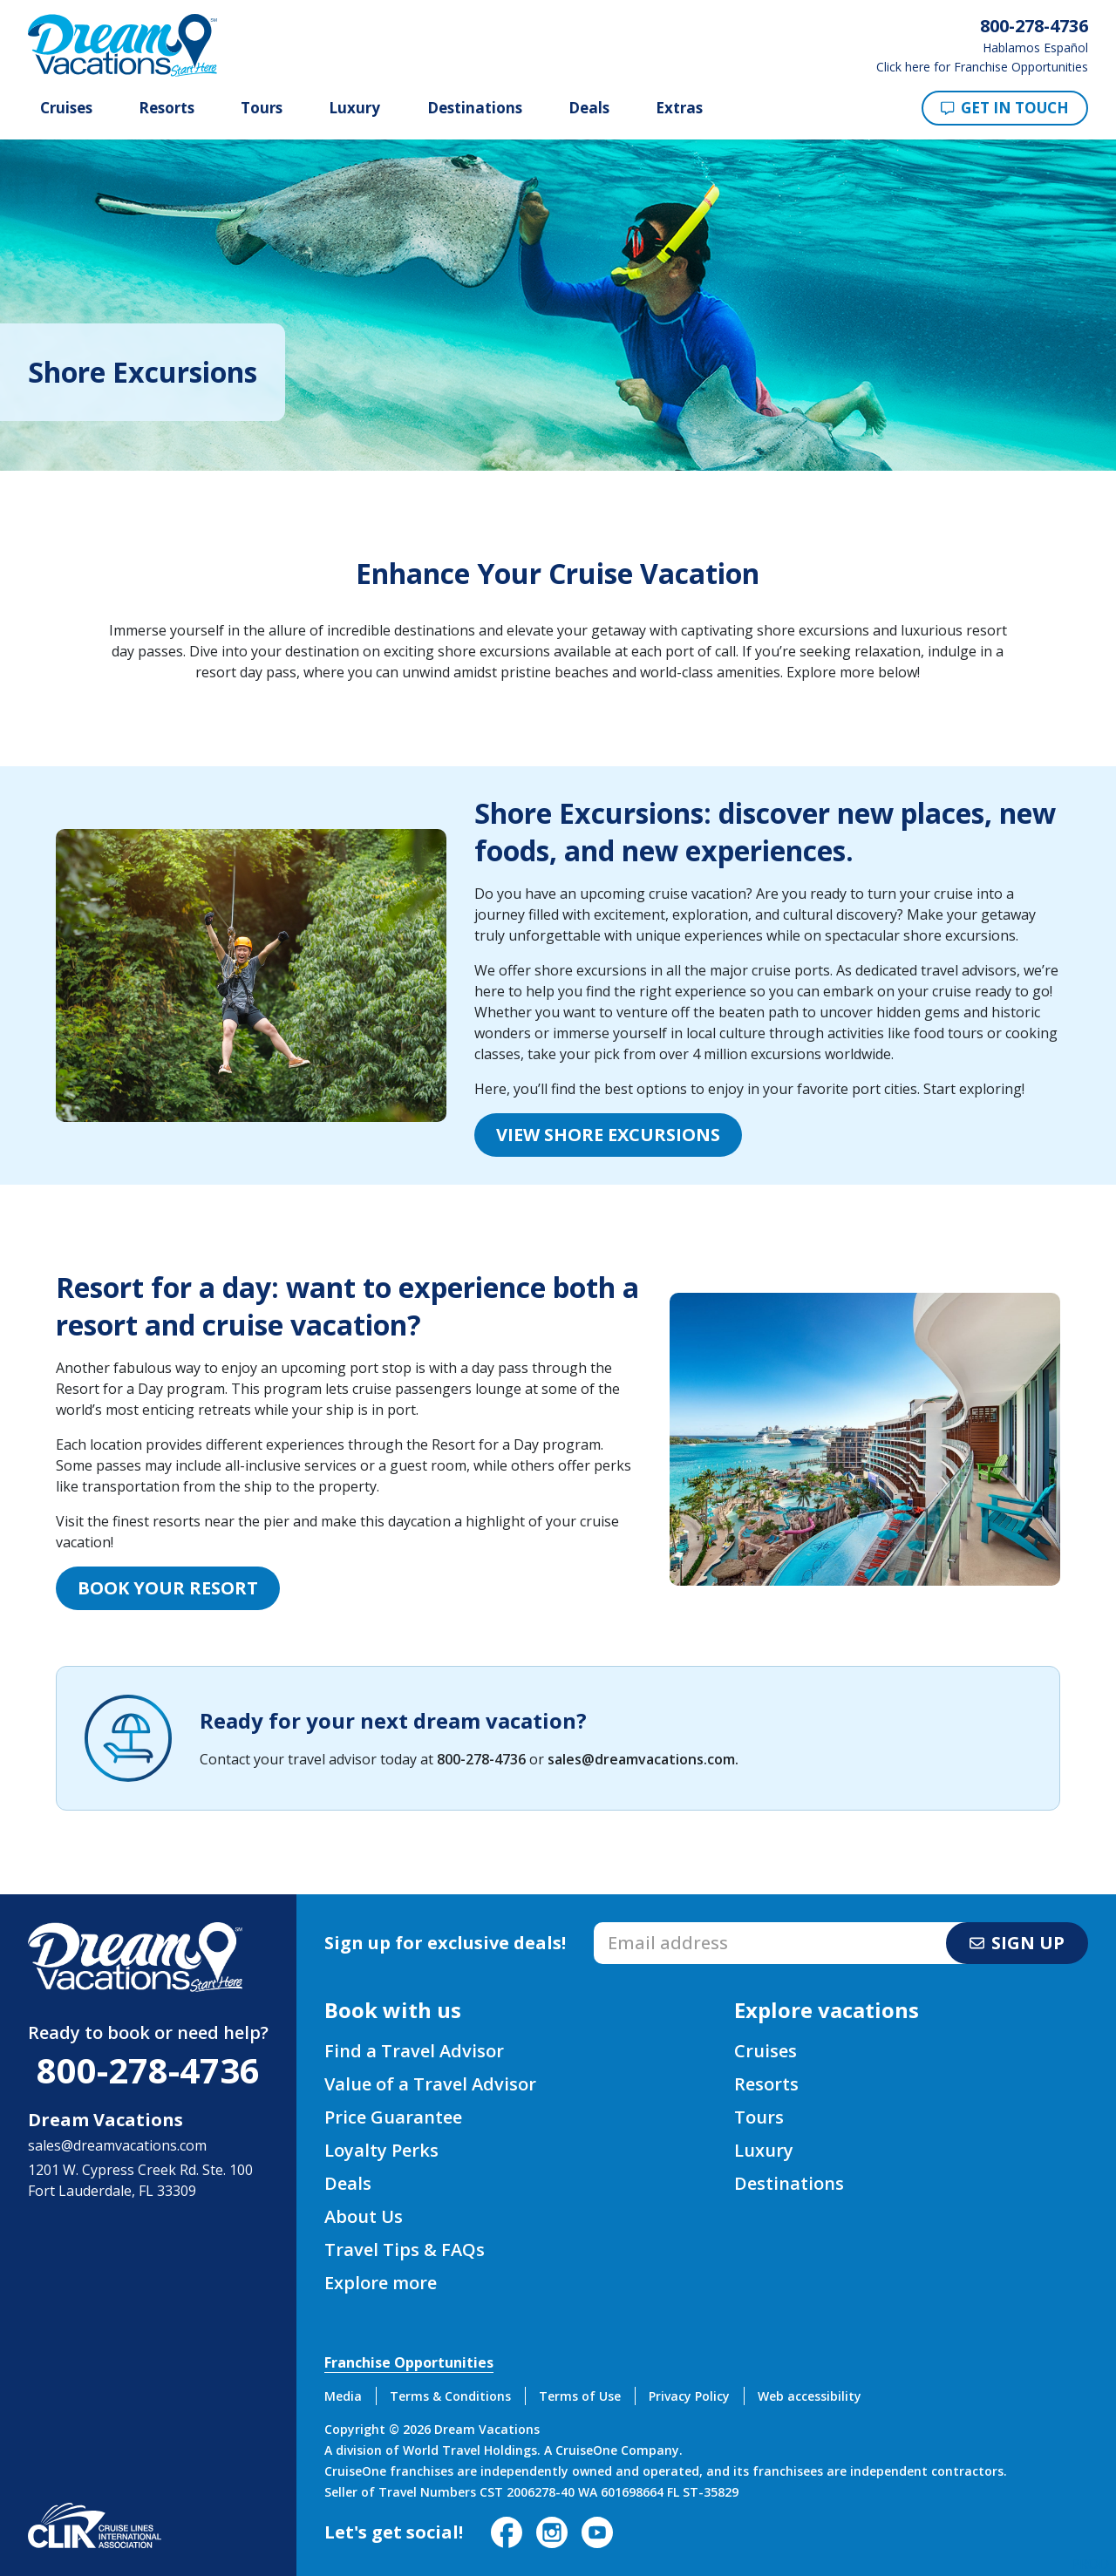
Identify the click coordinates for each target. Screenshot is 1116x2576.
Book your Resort (168, 1588)
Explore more (380, 2282)
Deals (588, 108)
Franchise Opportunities (408, 2362)
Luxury (354, 108)
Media (343, 2396)
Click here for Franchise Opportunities (982, 67)
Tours (261, 108)
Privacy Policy (689, 2396)
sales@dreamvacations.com (641, 1759)
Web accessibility (809, 2396)
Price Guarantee (393, 2117)
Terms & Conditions (450, 2396)
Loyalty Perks (381, 2150)
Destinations (474, 108)
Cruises (66, 108)
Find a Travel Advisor (414, 2051)
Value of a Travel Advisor (430, 2084)
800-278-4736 (481, 1759)
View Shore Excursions (608, 1134)
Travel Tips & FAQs (404, 2249)
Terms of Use (580, 2396)
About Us (363, 2216)
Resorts (166, 108)
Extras (679, 108)
